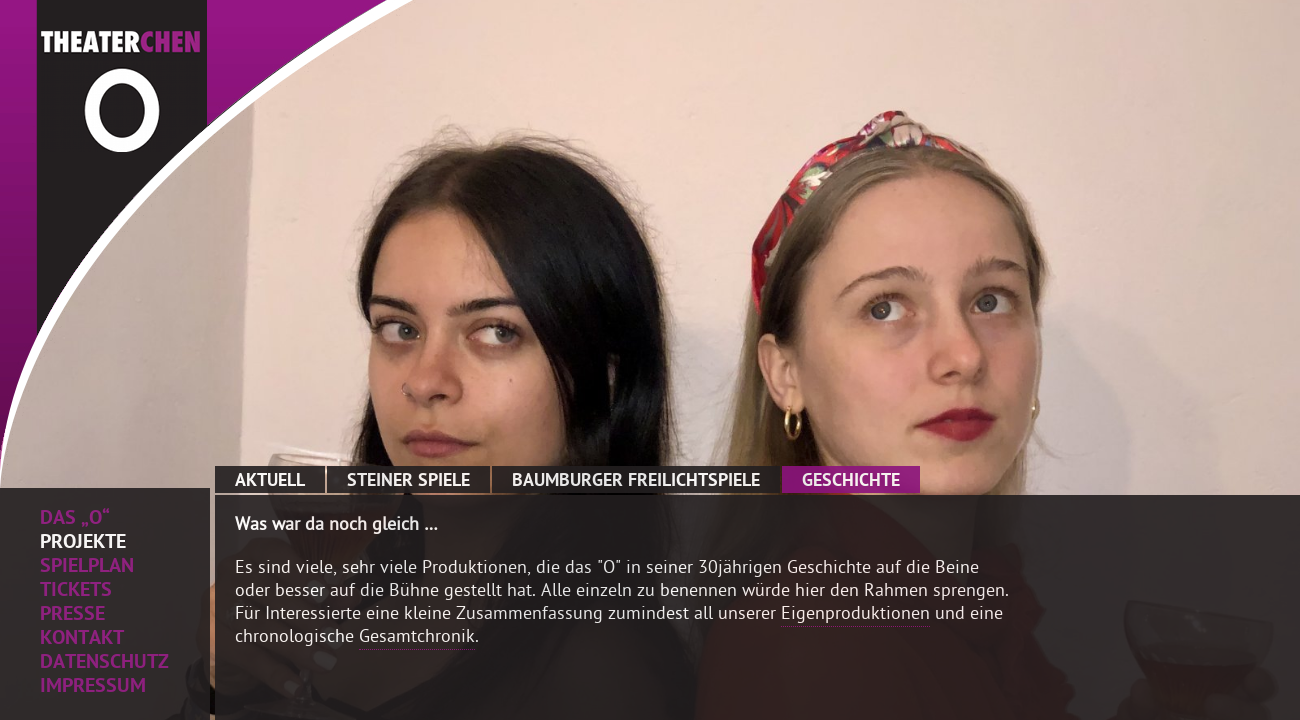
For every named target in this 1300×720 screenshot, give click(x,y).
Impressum (93, 688)
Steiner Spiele (408, 482)
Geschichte (851, 482)
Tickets (76, 592)
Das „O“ (75, 520)
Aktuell (270, 482)
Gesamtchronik (417, 638)
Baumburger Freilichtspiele (636, 482)
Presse (72, 616)
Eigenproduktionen (855, 615)
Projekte (83, 544)
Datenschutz (104, 664)
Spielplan (87, 568)
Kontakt (82, 640)
